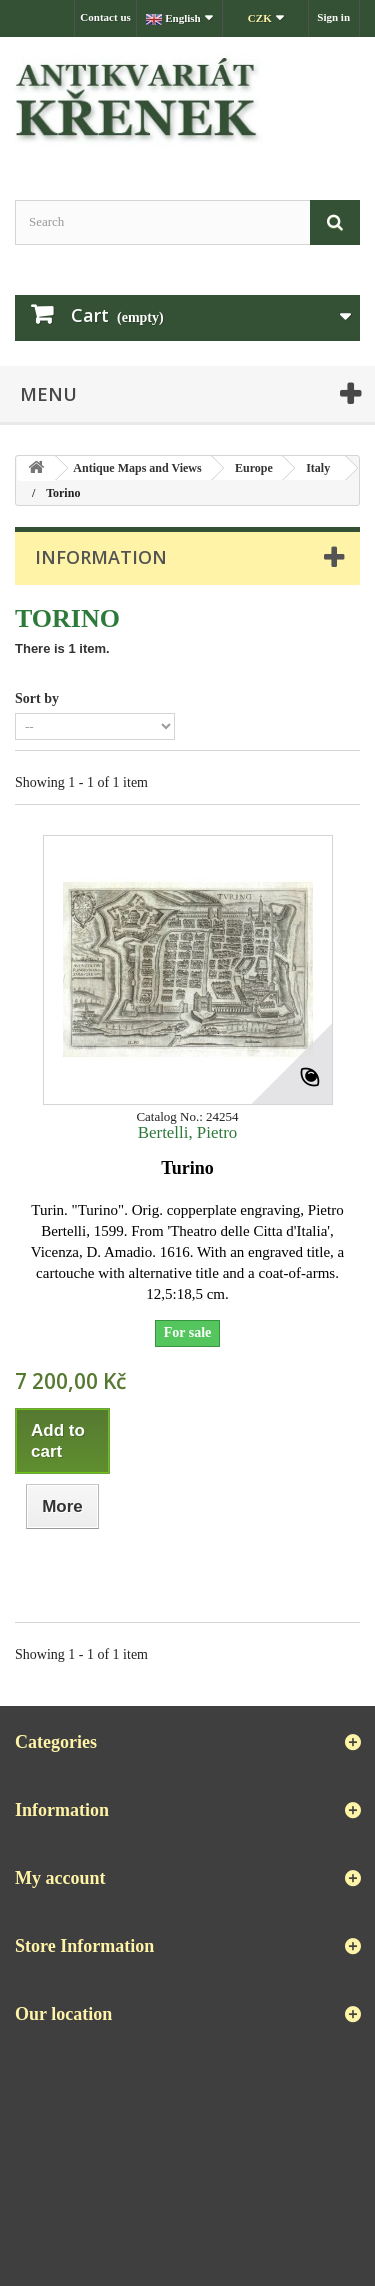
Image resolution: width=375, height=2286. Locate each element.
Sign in (333, 17)
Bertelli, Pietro (187, 1132)
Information (101, 557)
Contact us (105, 17)
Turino (187, 1168)
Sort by (37, 698)
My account (60, 1878)
